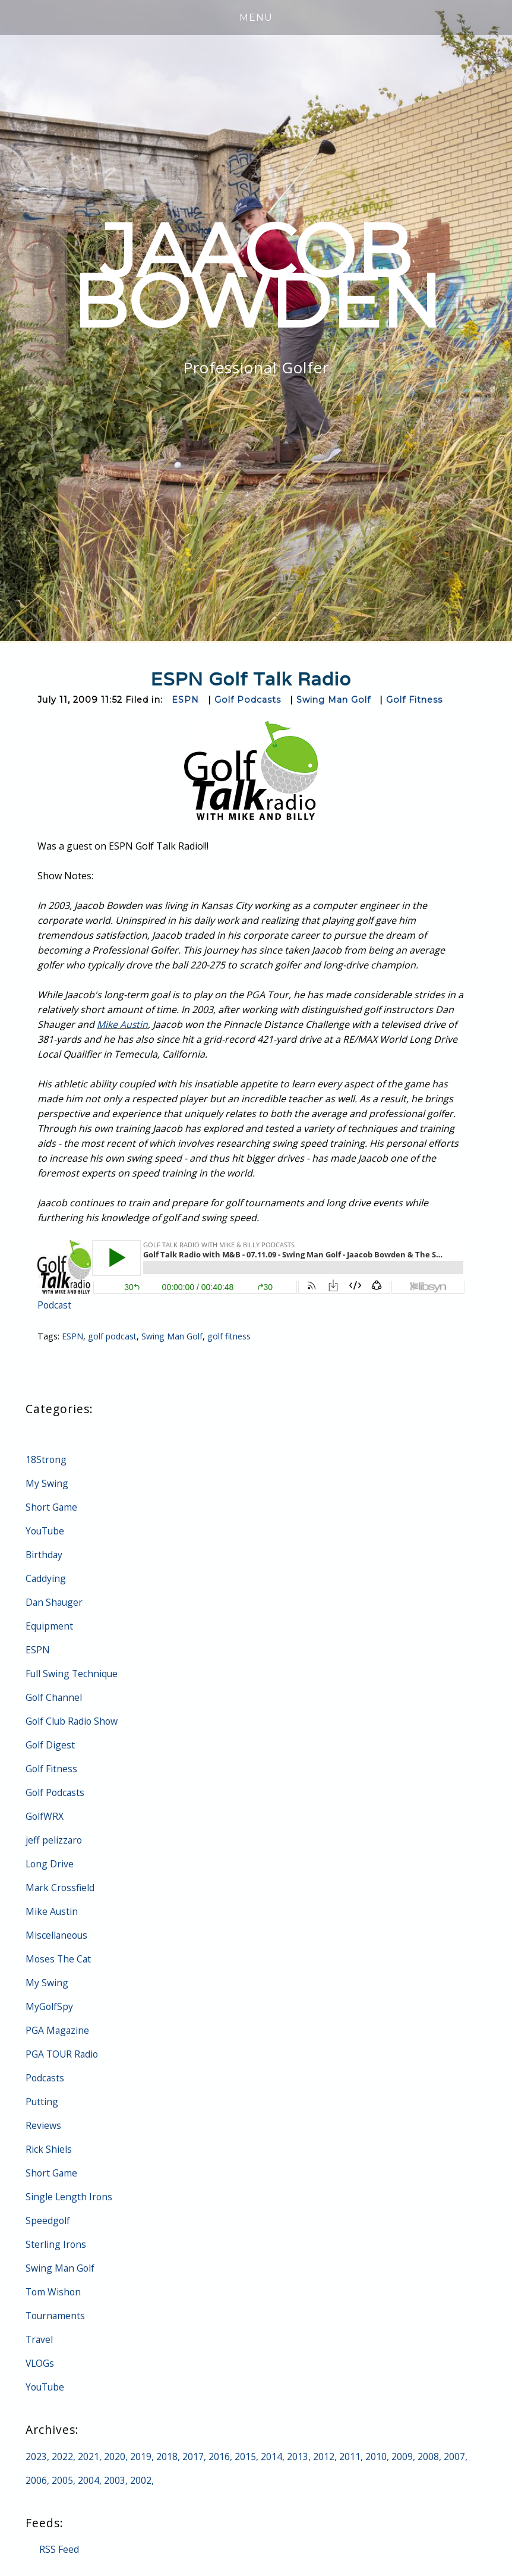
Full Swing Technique (72, 1673)
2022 (62, 2456)
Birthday (45, 1554)
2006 (36, 2480)
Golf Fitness (418, 699)
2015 (245, 2456)
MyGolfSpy (50, 2006)
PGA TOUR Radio (63, 2054)
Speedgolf (48, 2220)
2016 (219, 2456)
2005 (62, 2480)
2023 (36, 2456)
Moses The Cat (59, 1958)
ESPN (185, 699)
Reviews (43, 2125)
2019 (140, 2456)
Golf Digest (50, 1744)
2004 (88, 2480)
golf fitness (231, 1336)
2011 (350, 2456)
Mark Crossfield (61, 1887)
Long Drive (50, 1863)
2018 (167, 2456)
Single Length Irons (69, 2196)
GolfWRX (45, 1816)
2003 (114, 2480)
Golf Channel (54, 1697)
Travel (40, 2339)
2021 (88, 2456)
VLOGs (40, 2363)
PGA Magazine (58, 2030)
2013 (297, 2456)
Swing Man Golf (335, 699)
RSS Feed (59, 2549)
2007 (454, 2456)
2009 (402, 2456)
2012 (323, 2456)
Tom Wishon (54, 2291)
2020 (114, 2456)
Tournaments (56, 2315)
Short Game (52, 1507)
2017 (193, 2456)
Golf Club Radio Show (73, 1721)
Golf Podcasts (248, 699)
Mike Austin (122, 1024)
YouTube (46, 1530)
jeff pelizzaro (54, 1840)
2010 (376, 2456)
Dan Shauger (55, 1602)
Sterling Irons (56, 2244)
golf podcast (113, 1336)
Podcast (54, 1304)
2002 (140, 2480)
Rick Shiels (49, 2149)
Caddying (46, 1578)
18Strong (46, 1459)
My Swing (47, 1483)
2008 (428, 2456)
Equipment (50, 1626)
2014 (271, 2456)
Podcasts (45, 2077)
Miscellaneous (57, 1935)
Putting (42, 2101)
